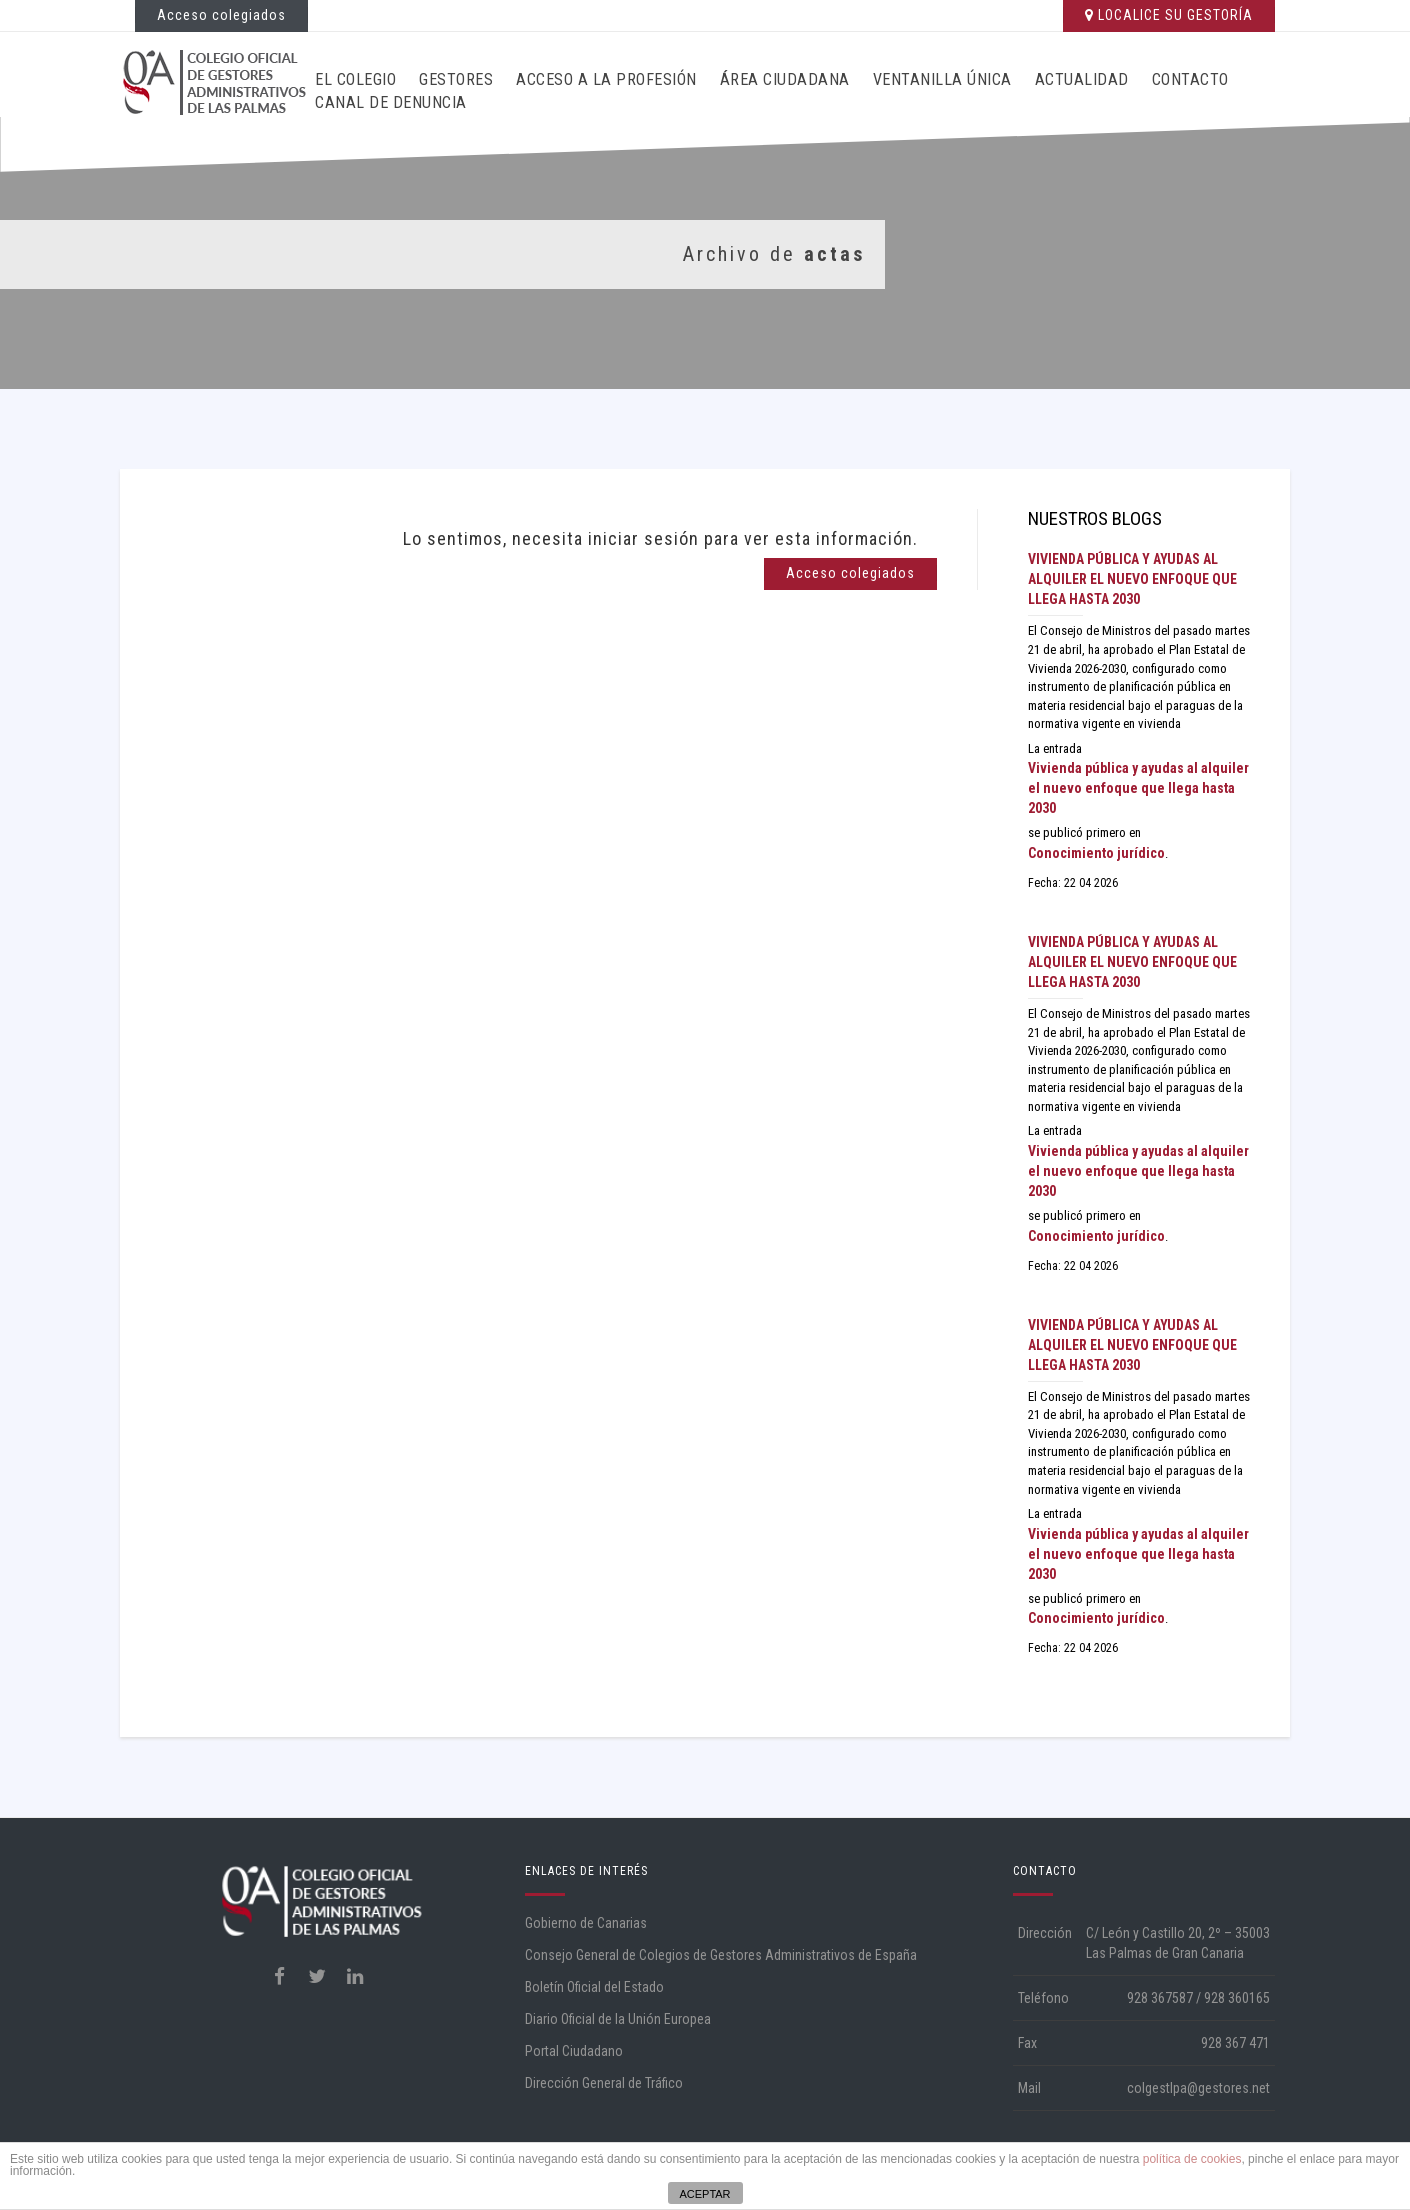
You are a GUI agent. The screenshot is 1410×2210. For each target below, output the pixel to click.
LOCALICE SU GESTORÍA (1169, 15)
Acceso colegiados (221, 15)
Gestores (456, 79)
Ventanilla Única (942, 79)
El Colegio (355, 79)
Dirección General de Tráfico (604, 2083)
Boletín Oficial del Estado (594, 1987)
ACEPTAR (704, 2194)
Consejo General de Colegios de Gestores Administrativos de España (721, 1955)
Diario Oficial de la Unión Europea (618, 2019)
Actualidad (1082, 79)
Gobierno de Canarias (586, 1923)
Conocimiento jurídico (1096, 853)
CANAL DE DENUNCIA (391, 102)
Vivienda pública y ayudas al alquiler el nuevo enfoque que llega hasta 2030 (1132, 579)
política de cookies (1192, 2159)
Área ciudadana (785, 79)
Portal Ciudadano (574, 2051)
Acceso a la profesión (606, 79)
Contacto (1190, 79)
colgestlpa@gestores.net (1198, 2088)
